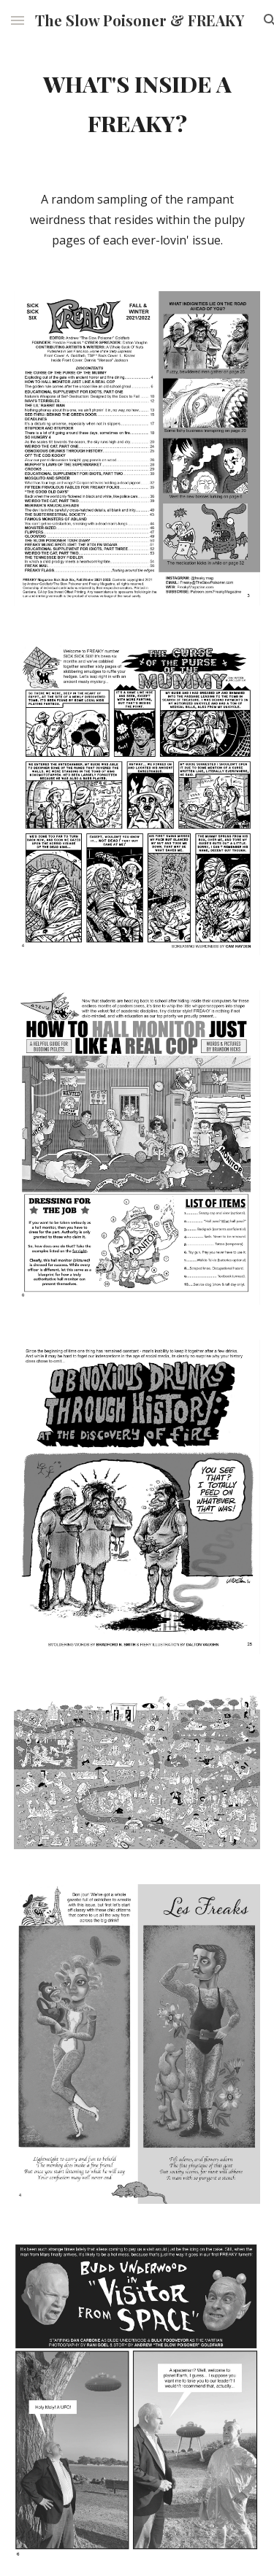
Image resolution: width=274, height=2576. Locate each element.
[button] (17, 20)
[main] (137, 103)
